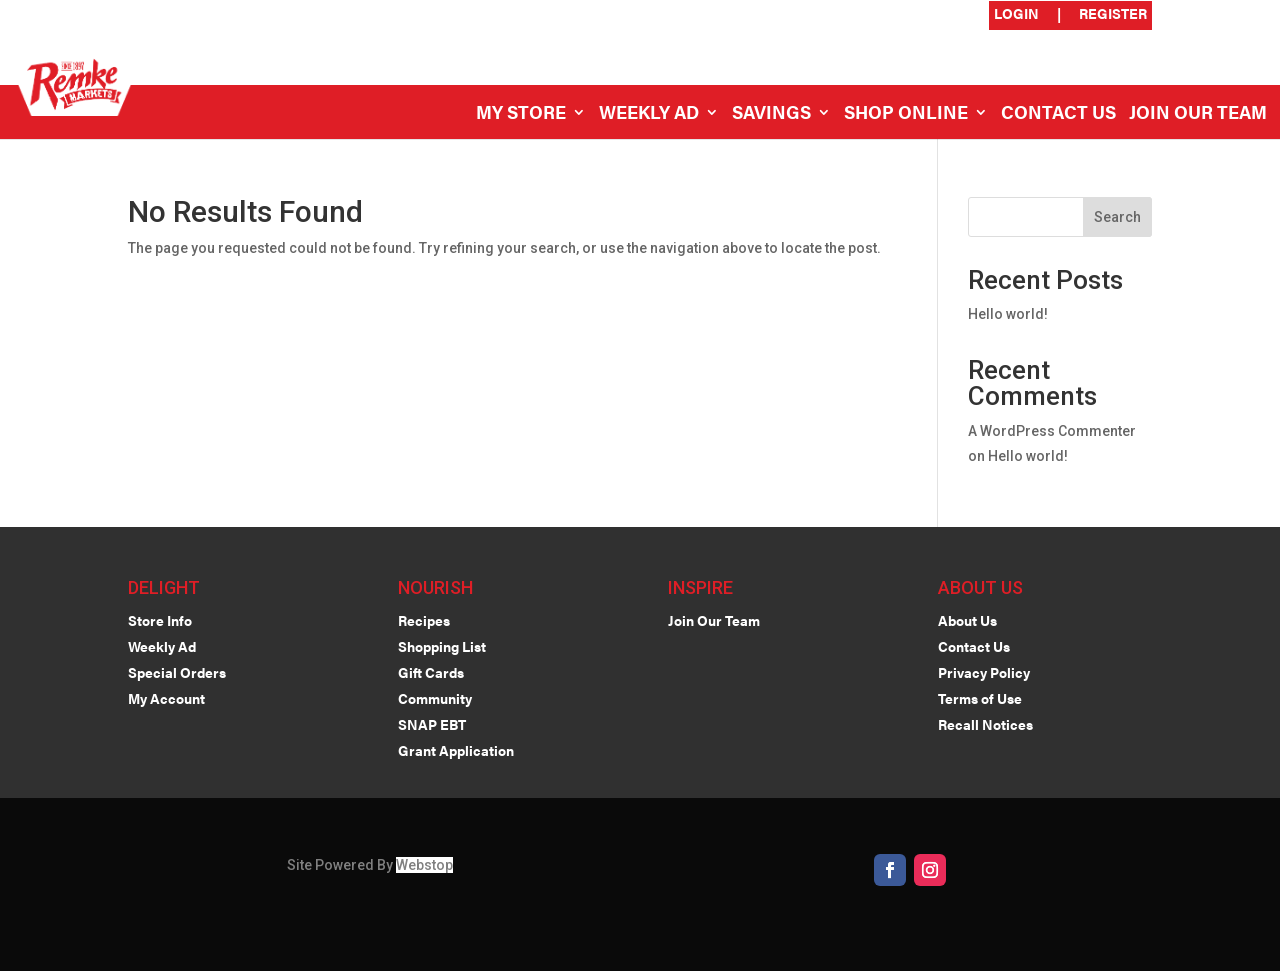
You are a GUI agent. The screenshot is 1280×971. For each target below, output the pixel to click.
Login (1016, 14)
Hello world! (1008, 314)
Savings (771, 114)
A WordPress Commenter (1052, 431)
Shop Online (906, 114)
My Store (521, 114)
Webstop (424, 865)
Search (1117, 217)
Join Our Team (1198, 114)
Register (1113, 14)
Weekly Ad (649, 114)
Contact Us (1058, 114)
